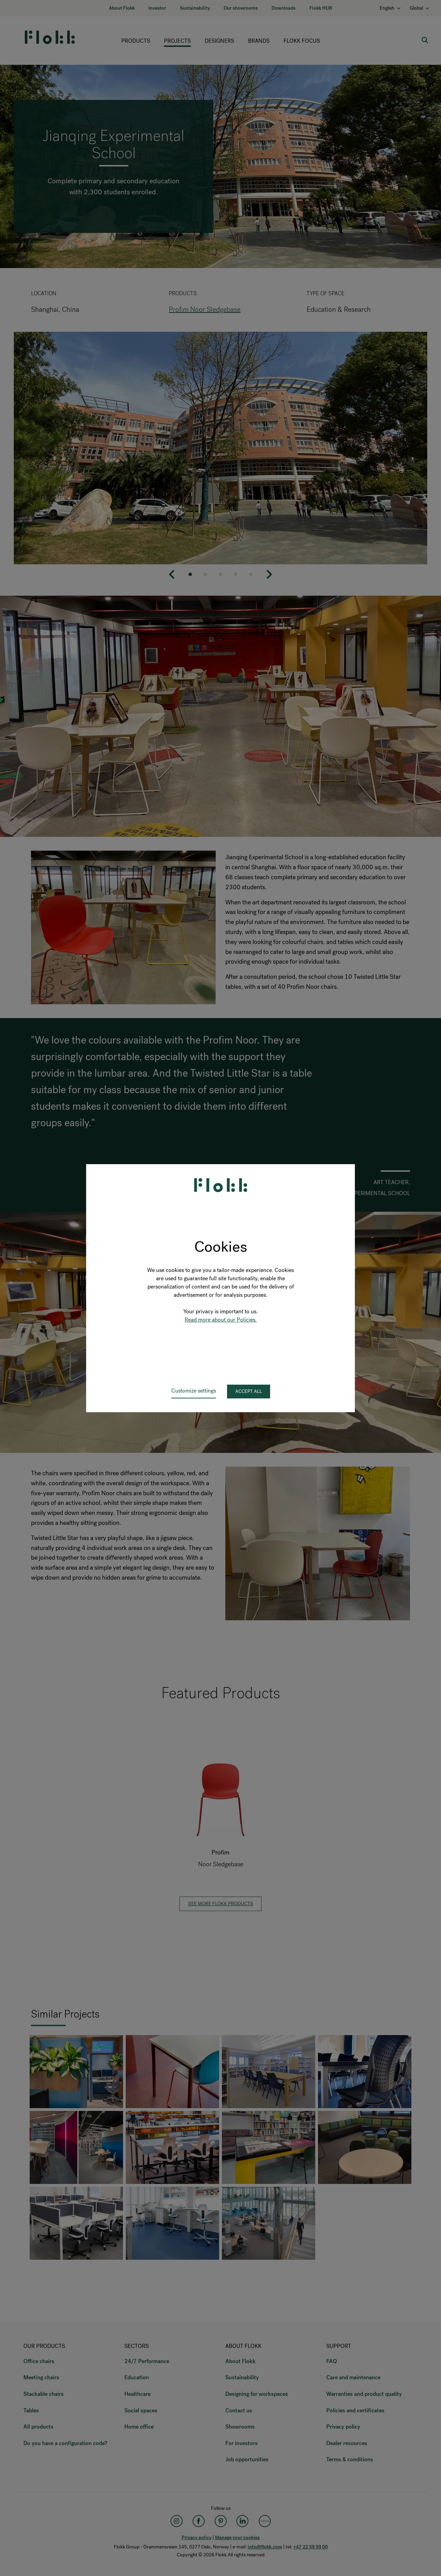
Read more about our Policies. (221, 1319)
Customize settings (193, 1390)
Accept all (248, 1391)
